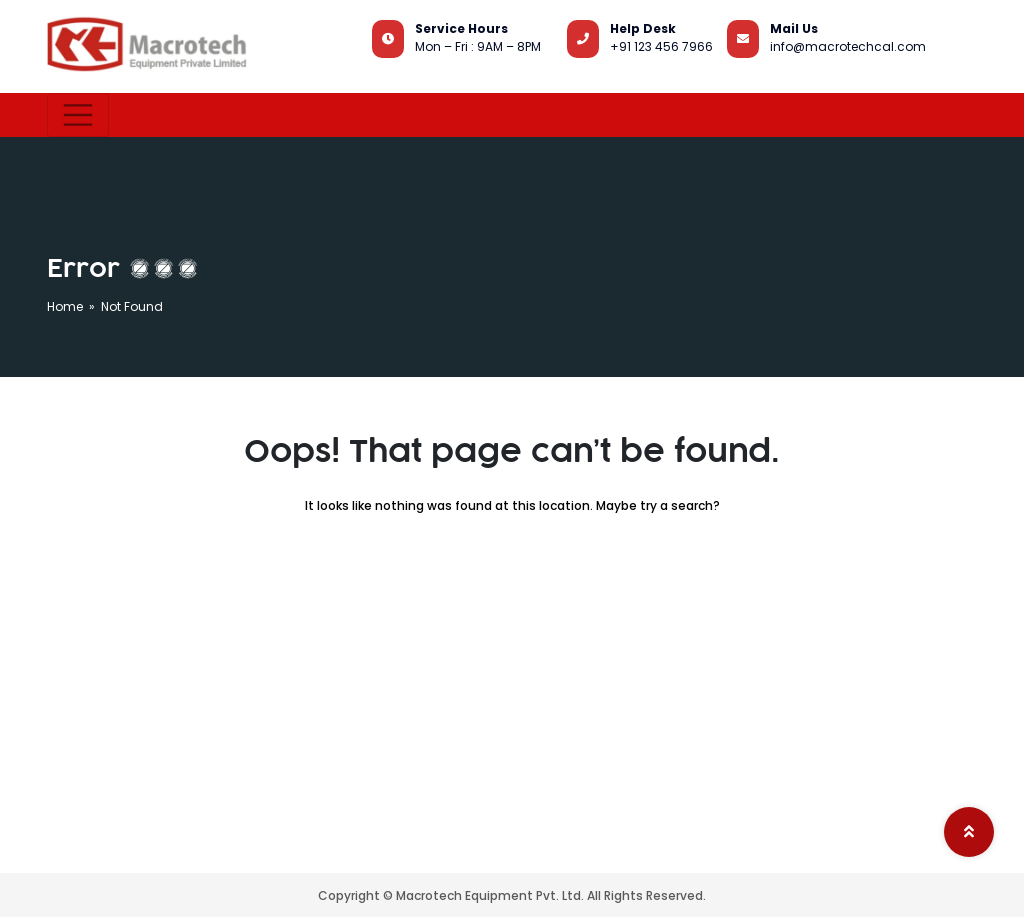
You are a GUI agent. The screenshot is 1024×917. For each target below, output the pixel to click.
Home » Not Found (105, 306)
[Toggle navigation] (78, 115)
